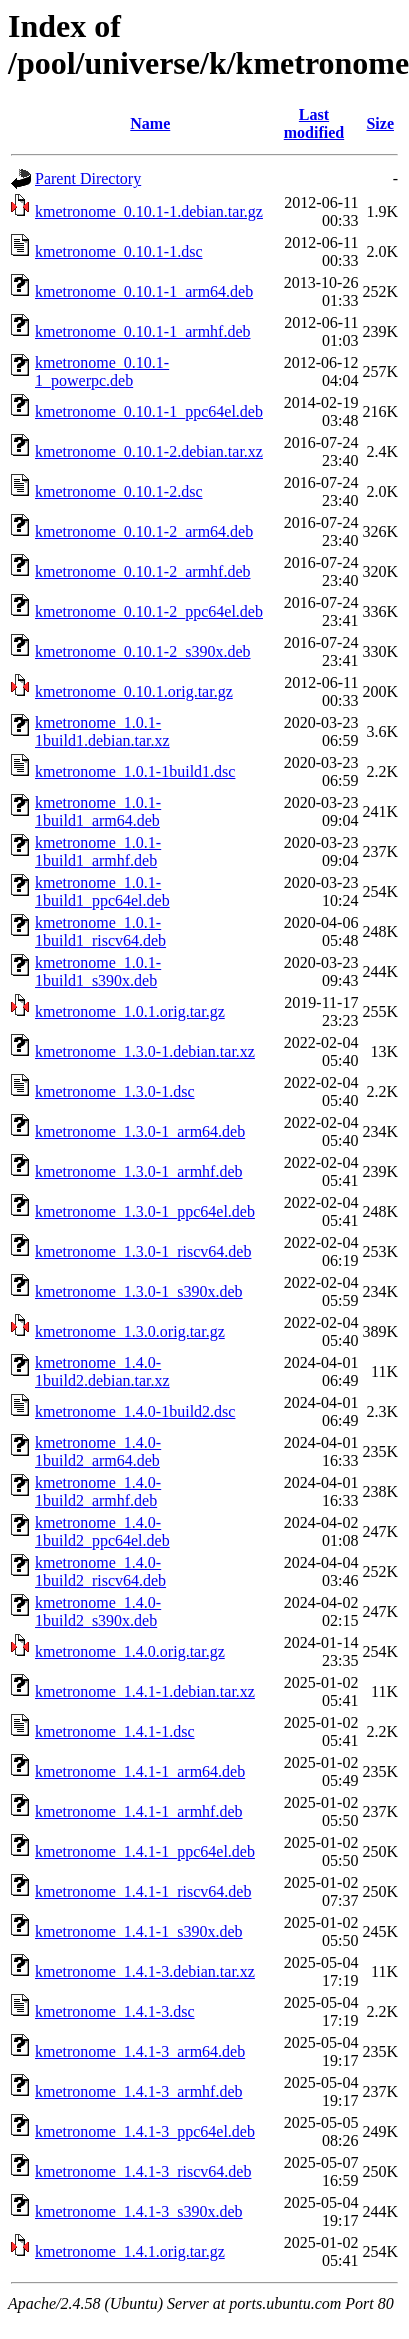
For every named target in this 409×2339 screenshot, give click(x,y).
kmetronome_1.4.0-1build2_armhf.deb (98, 1491)
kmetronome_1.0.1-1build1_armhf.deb (98, 851)
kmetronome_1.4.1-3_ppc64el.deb (145, 2131)
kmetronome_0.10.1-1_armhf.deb (143, 331)
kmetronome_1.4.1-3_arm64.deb (140, 2051)
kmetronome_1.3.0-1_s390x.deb (139, 1291)
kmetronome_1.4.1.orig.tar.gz (130, 2251)
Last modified (314, 123)
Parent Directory (88, 178)
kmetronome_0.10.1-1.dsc (119, 251)
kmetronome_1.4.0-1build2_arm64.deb (98, 1451)
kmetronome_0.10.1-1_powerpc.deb (102, 371)
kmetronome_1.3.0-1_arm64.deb (140, 1131)
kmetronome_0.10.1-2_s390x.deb (143, 651)
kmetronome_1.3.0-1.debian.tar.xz (145, 1051)
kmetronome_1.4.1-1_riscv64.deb (143, 1891)
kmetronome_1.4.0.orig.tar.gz (130, 1651)
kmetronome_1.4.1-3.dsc (115, 2011)
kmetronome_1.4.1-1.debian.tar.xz (145, 1691)
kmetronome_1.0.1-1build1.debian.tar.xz (102, 731)
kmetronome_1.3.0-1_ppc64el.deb (145, 1211)
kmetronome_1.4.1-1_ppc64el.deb (145, 1851)
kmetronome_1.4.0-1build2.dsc (135, 1411)
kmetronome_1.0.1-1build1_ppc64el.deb (102, 891)
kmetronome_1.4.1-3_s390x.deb (139, 2211)
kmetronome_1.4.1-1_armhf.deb (139, 1811)
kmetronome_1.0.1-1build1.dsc (135, 771)
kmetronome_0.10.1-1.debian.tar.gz (149, 211)
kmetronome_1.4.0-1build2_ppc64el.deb (102, 1531)
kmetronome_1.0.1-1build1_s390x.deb (98, 971)
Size (380, 123)
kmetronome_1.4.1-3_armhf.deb (139, 2091)
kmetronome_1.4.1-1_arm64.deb (140, 1771)
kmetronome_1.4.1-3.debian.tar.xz (145, 1971)
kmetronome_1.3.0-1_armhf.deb (139, 1171)
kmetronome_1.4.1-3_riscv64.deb (143, 2171)
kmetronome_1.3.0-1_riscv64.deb (143, 1251)
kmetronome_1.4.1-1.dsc (115, 1731)
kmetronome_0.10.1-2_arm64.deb (144, 531)
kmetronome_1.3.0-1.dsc (115, 1091)
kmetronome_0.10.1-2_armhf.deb (143, 571)
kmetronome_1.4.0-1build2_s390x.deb (98, 1611)
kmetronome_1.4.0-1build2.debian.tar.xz (102, 1371)
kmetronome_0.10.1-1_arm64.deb (144, 291)
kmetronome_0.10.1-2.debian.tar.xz (149, 451)
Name (150, 123)
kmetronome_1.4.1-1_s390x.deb (139, 1931)
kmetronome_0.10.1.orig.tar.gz (134, 691)
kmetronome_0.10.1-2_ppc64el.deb (149, 611)
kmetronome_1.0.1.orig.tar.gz (130, 1011)
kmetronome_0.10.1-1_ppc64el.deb (149, 411)
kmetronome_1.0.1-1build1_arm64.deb (98, 811)
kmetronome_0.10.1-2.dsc (119, 491)
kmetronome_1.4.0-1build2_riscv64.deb (100, 1571)
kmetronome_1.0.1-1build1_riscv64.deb (100, 931)
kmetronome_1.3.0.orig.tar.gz (130, 1331)
